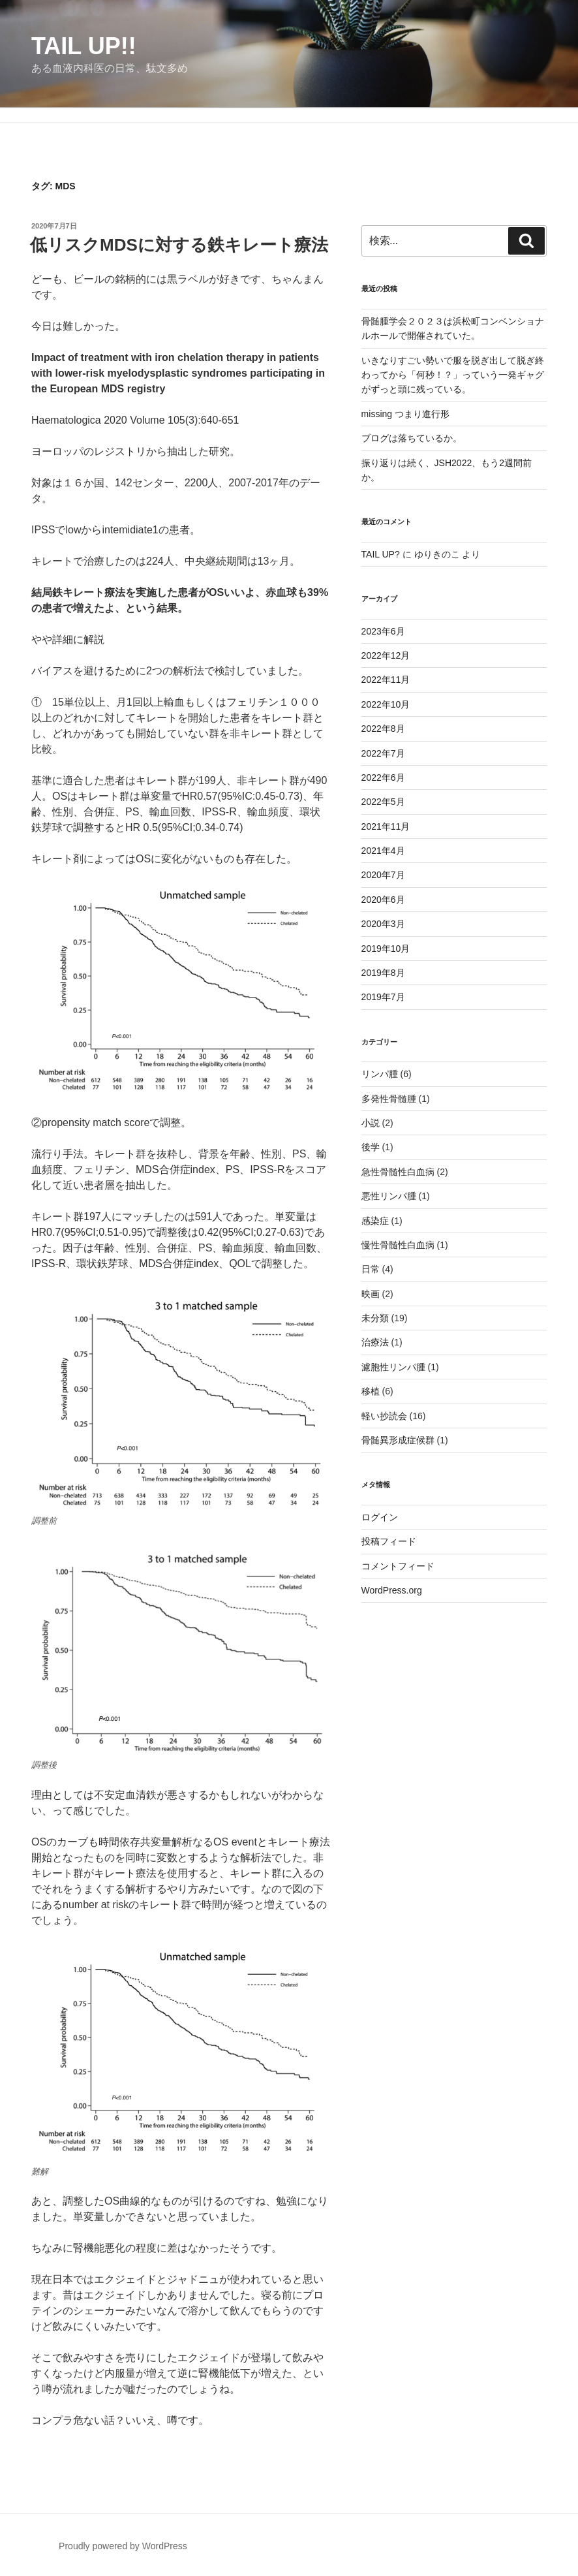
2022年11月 (385, 679)
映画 (370, 1294)
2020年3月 (383, 924)
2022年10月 (385, 704)
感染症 (375, 1221)
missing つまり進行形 (405, 414)
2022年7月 (383, 753)
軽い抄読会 (384, 1416)
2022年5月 (383, 801)
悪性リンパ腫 (388, 1196)
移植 (370, 1391)
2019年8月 (383, 972)
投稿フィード (388, 1541)
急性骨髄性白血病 (397, 1172)
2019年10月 (385, 948)
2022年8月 (383, 728)
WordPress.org (391, 1590)
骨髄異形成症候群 (397, 1440)
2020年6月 (383, 899)
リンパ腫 (379, 1074)
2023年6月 (383, 631)
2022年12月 (385, 655)
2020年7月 (383, 875)
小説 (370, 1123)
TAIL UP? (380, 554)
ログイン (379, 1517)
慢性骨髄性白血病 (397, 1245)
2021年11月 (385, 826)
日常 (370, 1269)
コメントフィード (397, 1566)
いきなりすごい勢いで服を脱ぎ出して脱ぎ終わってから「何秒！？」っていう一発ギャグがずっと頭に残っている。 (452, 375)
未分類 (375, 1318)
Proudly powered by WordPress (123, 2546)
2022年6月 (383, 777)
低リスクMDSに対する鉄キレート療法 (179, 245)
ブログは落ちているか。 (411, 438)
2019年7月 (383, 997)
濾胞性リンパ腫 (393, 1367)
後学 (370, 1147)
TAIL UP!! (83, 46)
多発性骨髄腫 (388, 1098)
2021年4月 (383, 850)
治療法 (375, 1342)
